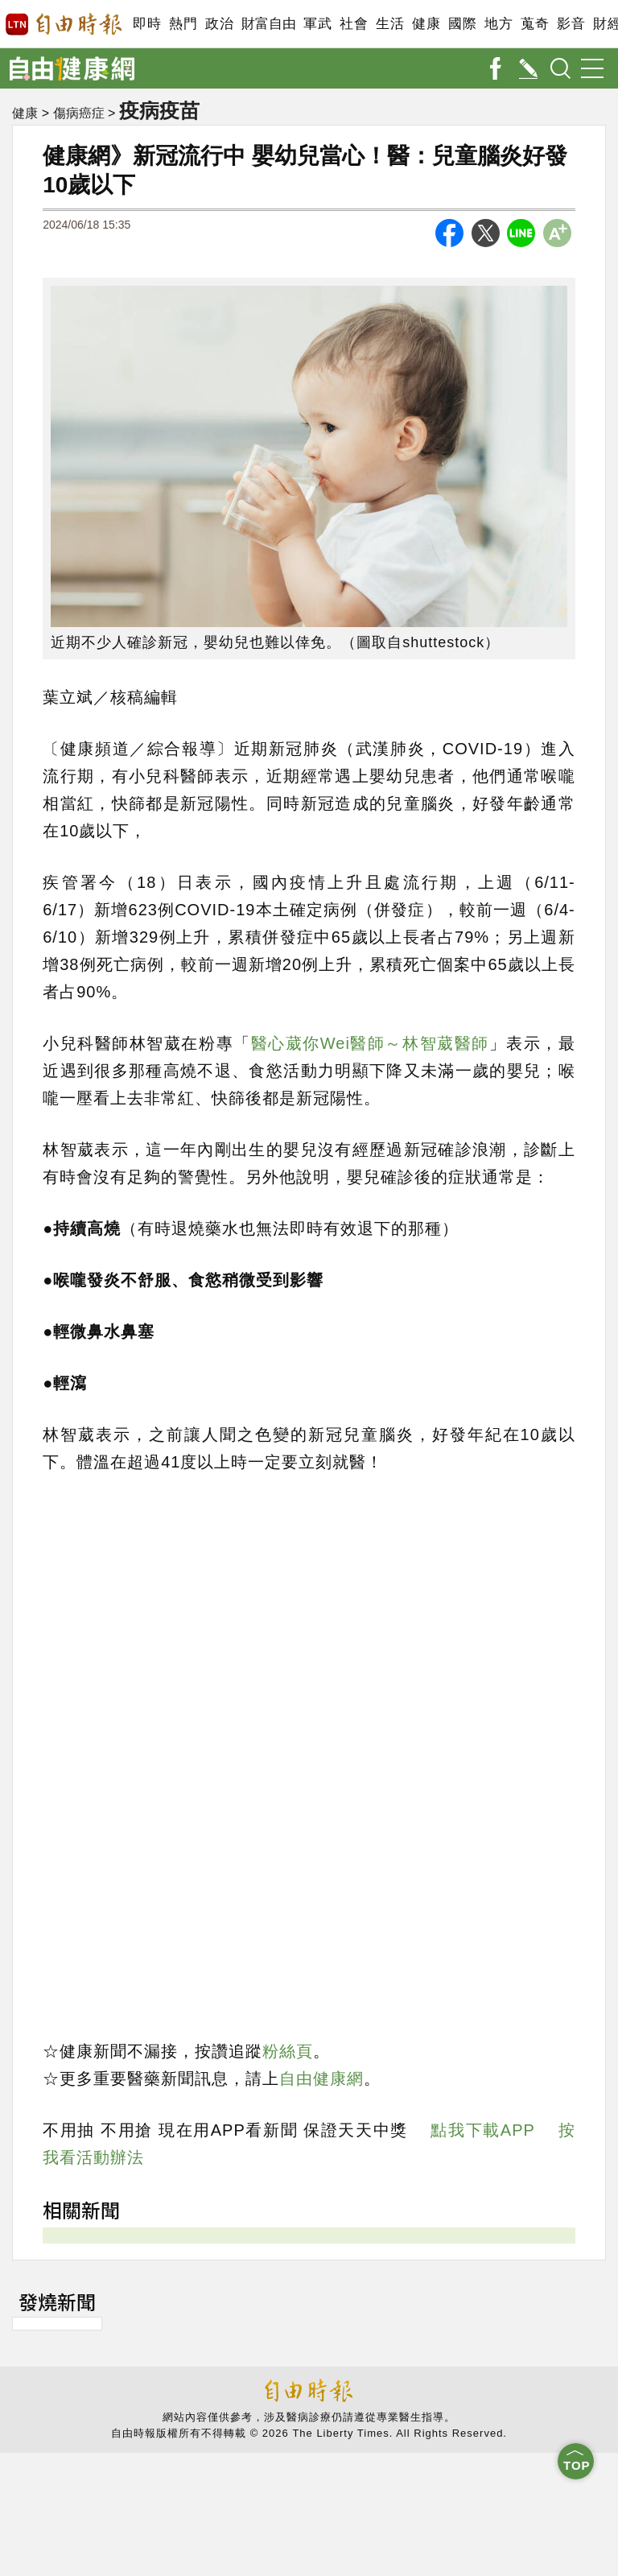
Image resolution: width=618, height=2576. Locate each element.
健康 (426, 23)
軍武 (317, 23)
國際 (462, 23)
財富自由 (268, 23)
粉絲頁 (287, 2051)
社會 (354, 23)
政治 (219, 23)
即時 (147, 23)
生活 (390, 23)
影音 (571, 23)
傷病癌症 (79, 113)
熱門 (183, 23)
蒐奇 (535, 23)
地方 (498, 23)
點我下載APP (482, 2130)
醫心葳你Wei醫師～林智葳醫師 (370, 1043)
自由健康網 (321, 2078)
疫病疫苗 (159, 110)
